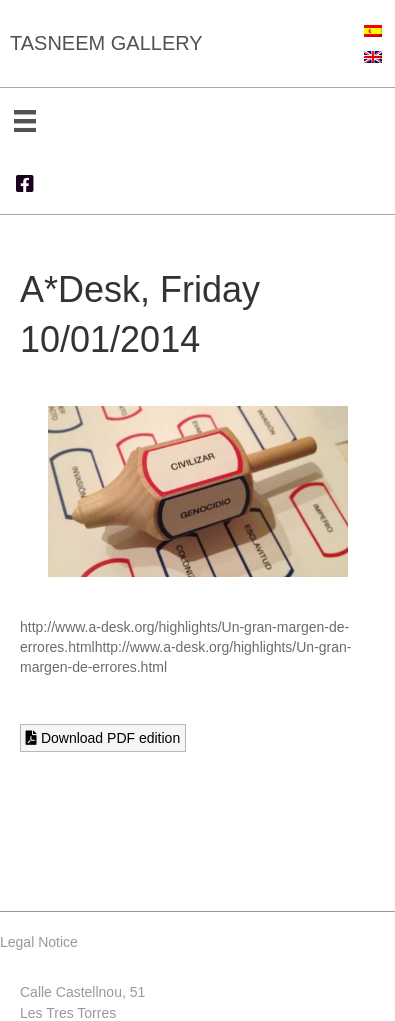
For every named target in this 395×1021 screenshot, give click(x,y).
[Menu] (25, 121)
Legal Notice (39, 942)
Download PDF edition (103, 738)
